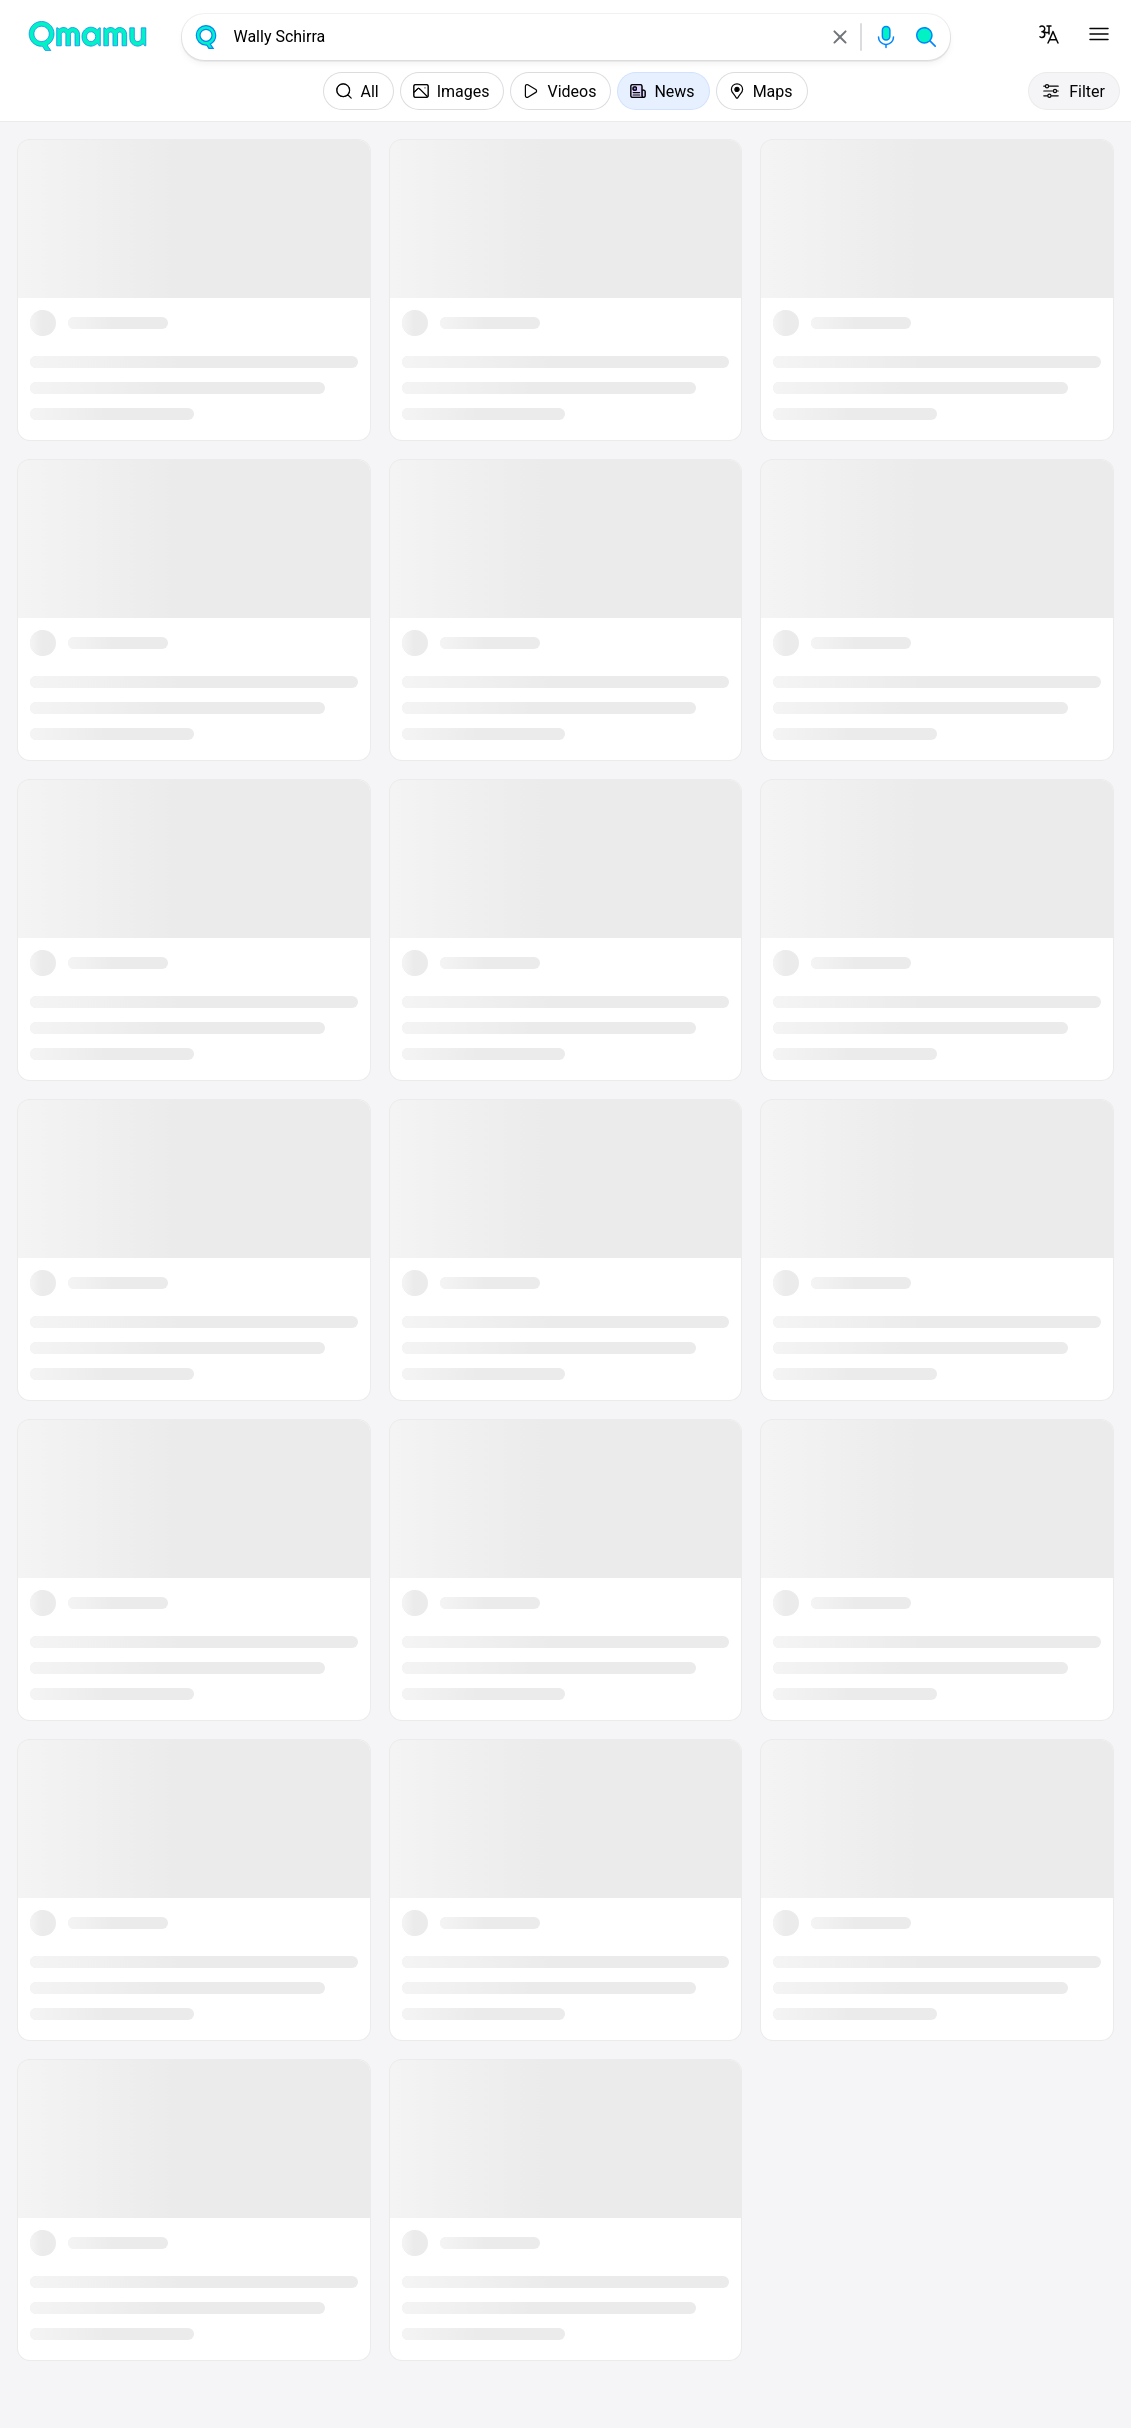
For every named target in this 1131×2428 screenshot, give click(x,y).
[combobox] (523, 37)
